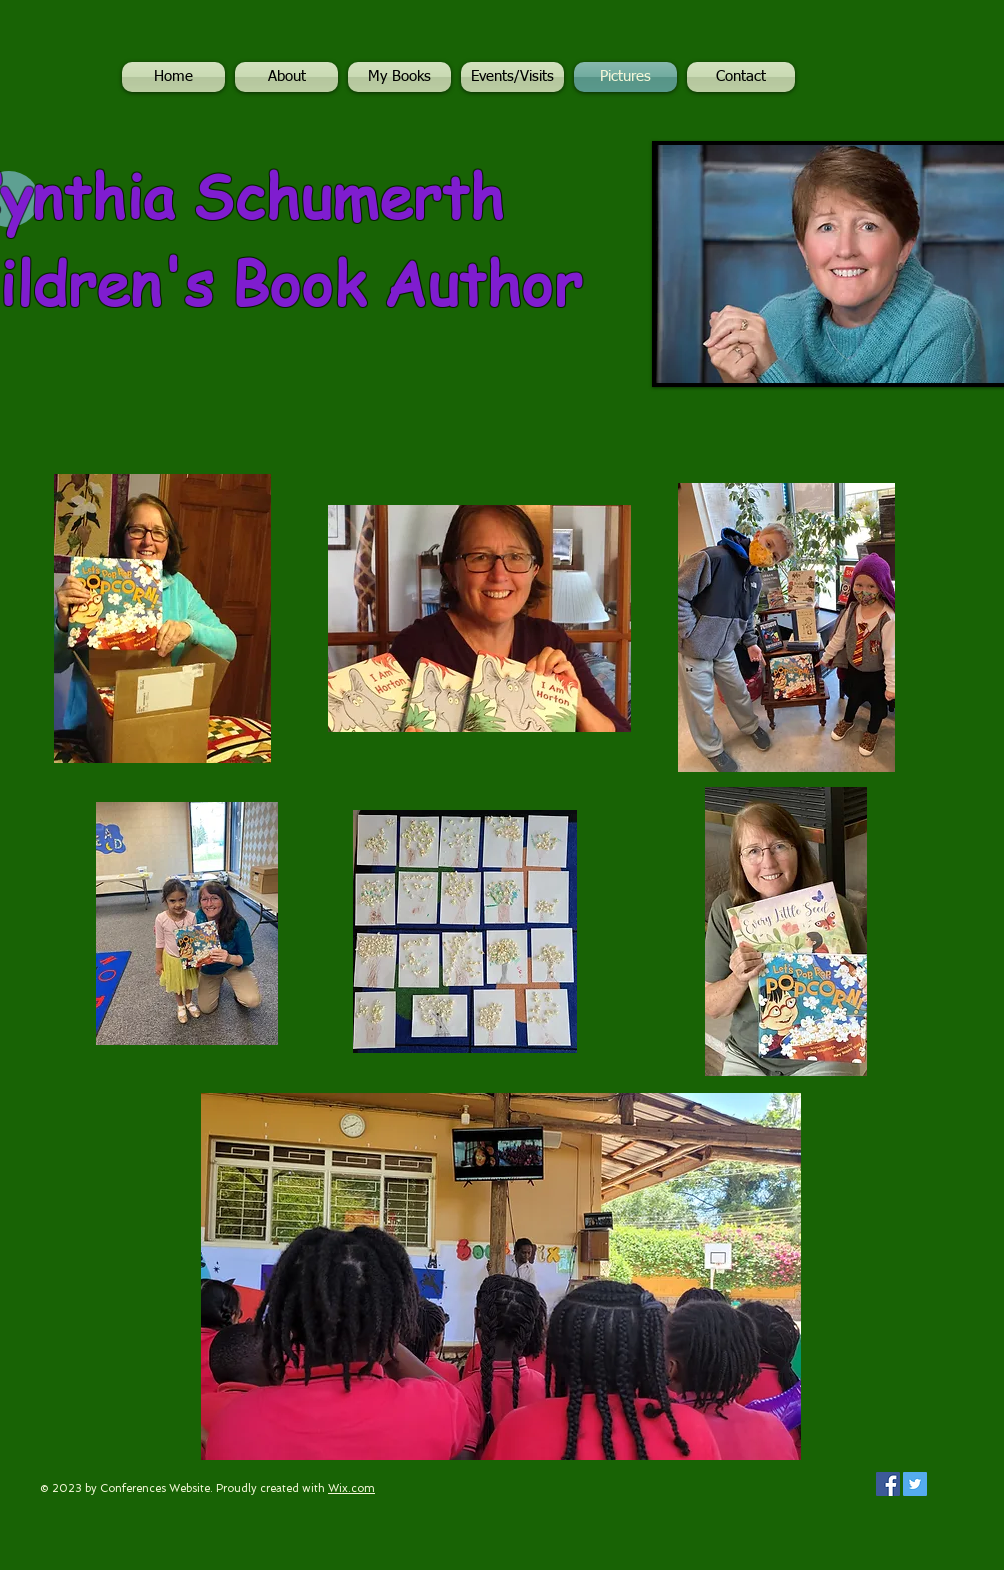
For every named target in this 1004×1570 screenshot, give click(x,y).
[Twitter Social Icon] (915, 1484)
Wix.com (351, 1488)
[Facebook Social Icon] (888, 1484)
